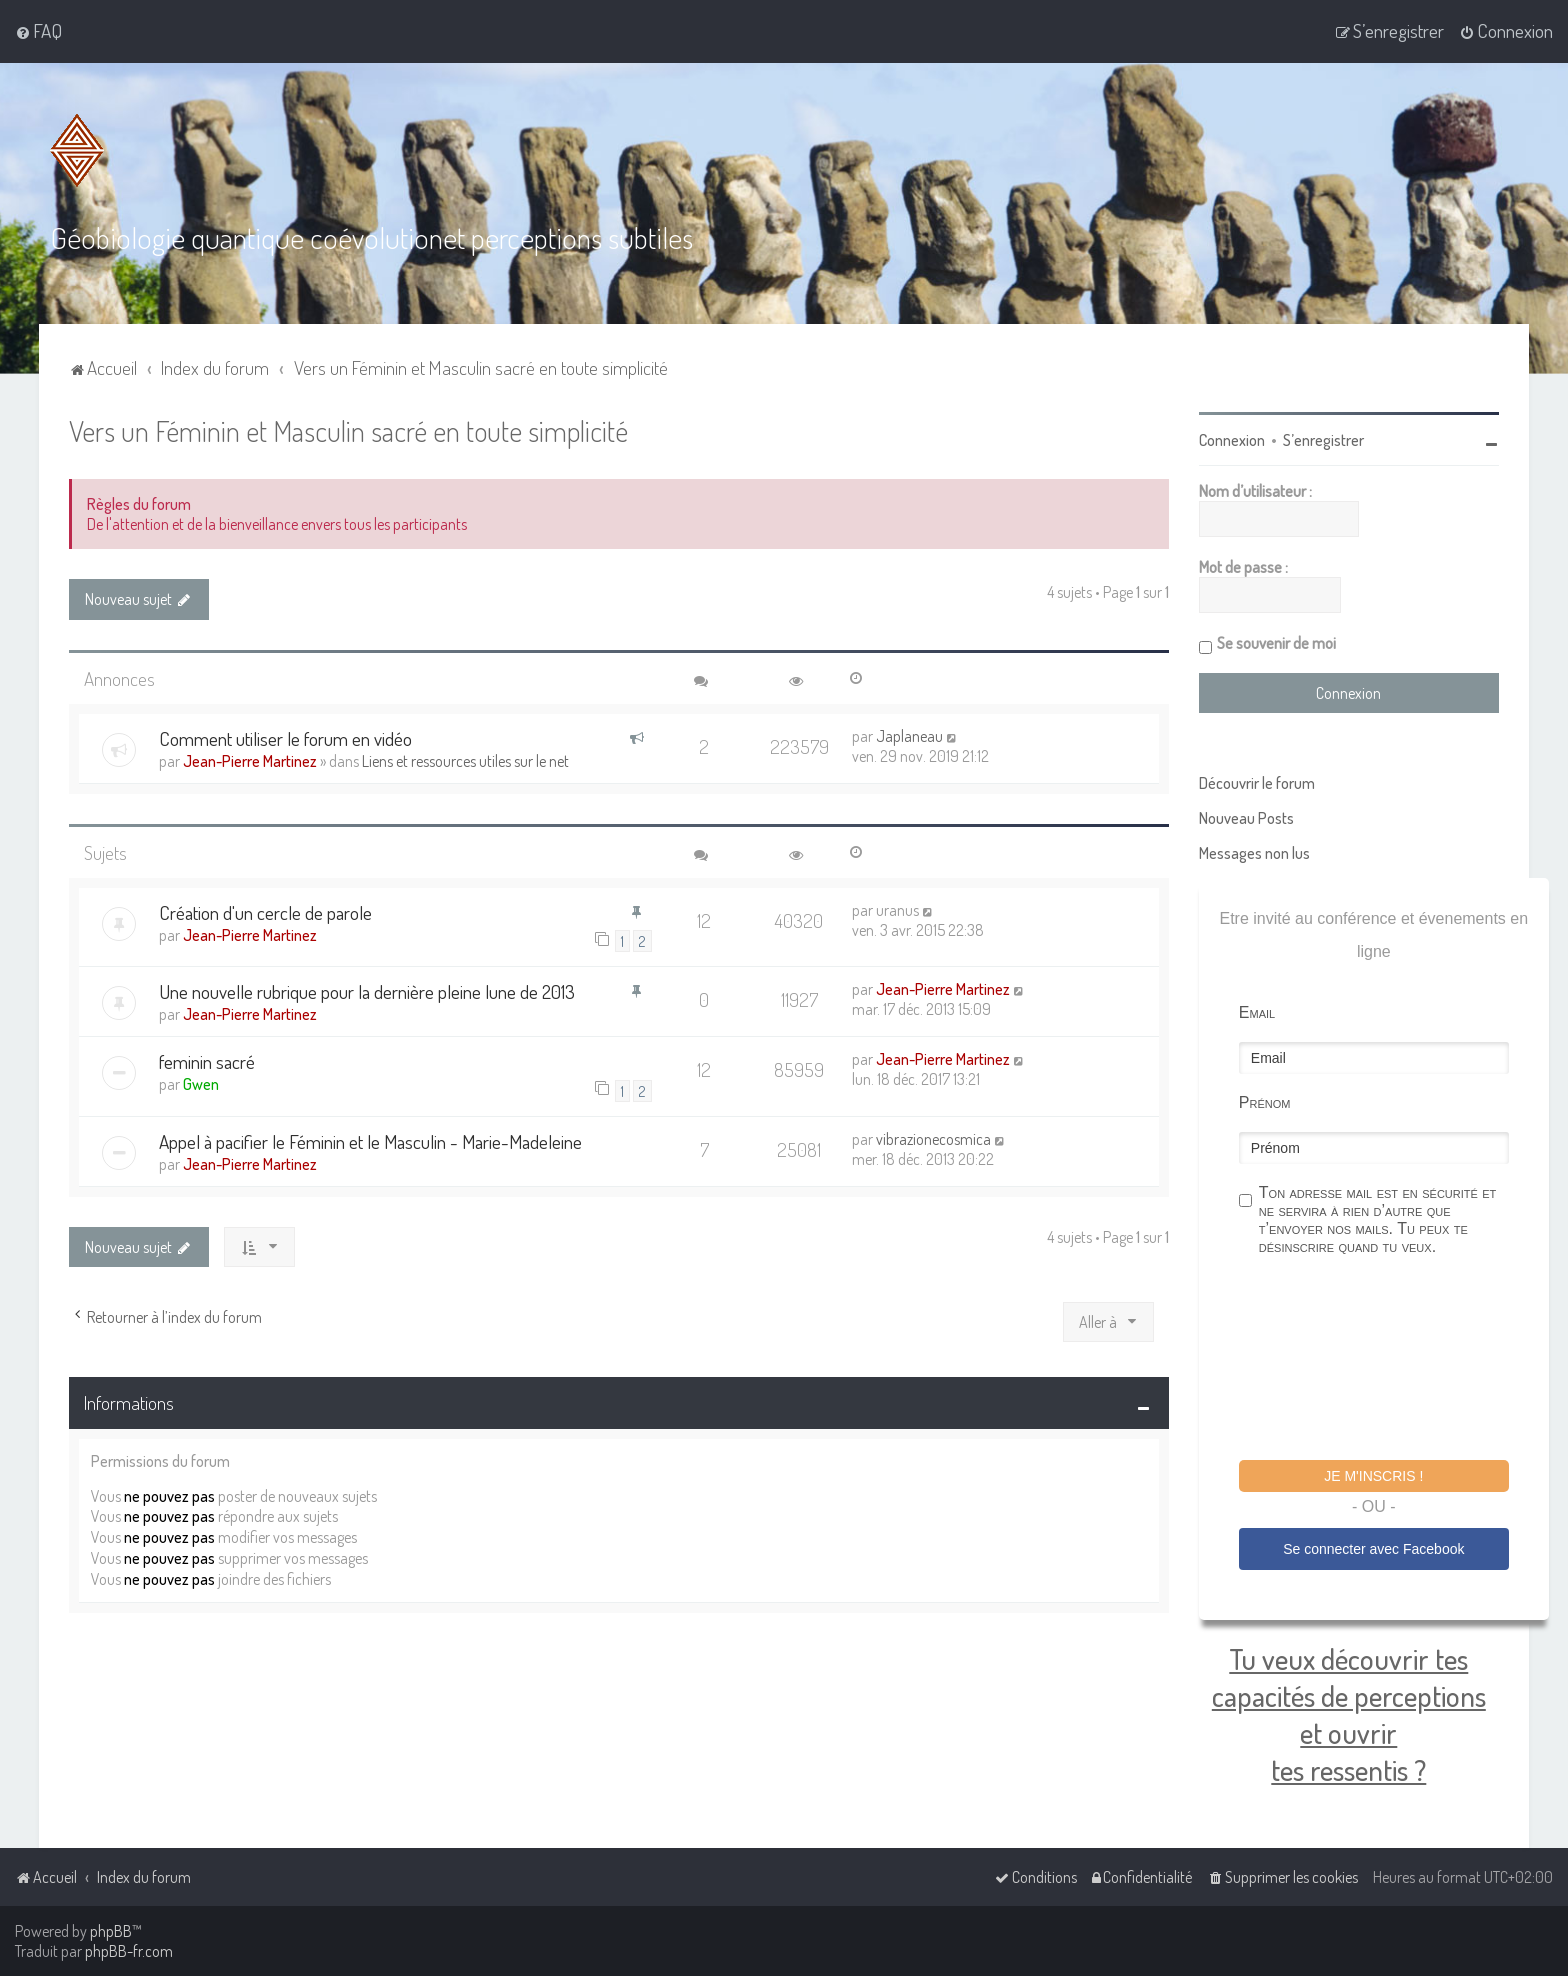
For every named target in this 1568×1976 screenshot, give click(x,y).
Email (1257, 1012)
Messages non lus (1254, 853)
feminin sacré (207, 1061)
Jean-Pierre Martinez (250, 761)
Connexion (1232, 440)
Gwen (201, 1084)
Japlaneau (909, 736)
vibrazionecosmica (933, 1139)
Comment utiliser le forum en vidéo (285, 738)
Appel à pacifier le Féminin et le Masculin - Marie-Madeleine (370, 1141)
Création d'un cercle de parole (265, 912)
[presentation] (1391, 1361)
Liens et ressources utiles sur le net (465, 761)
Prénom (1265, 1102)
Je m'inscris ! (1373, 1476)
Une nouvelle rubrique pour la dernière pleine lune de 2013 (367, 991)
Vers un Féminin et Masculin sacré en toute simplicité (348, 430)
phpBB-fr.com (129, 1951)
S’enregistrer (1323, 440)
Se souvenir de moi (1276, 643)
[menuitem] (38, 31)
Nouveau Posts (1246, 818)
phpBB (111, 1931)
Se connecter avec (1373, 1549)
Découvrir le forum (1257, 783)
